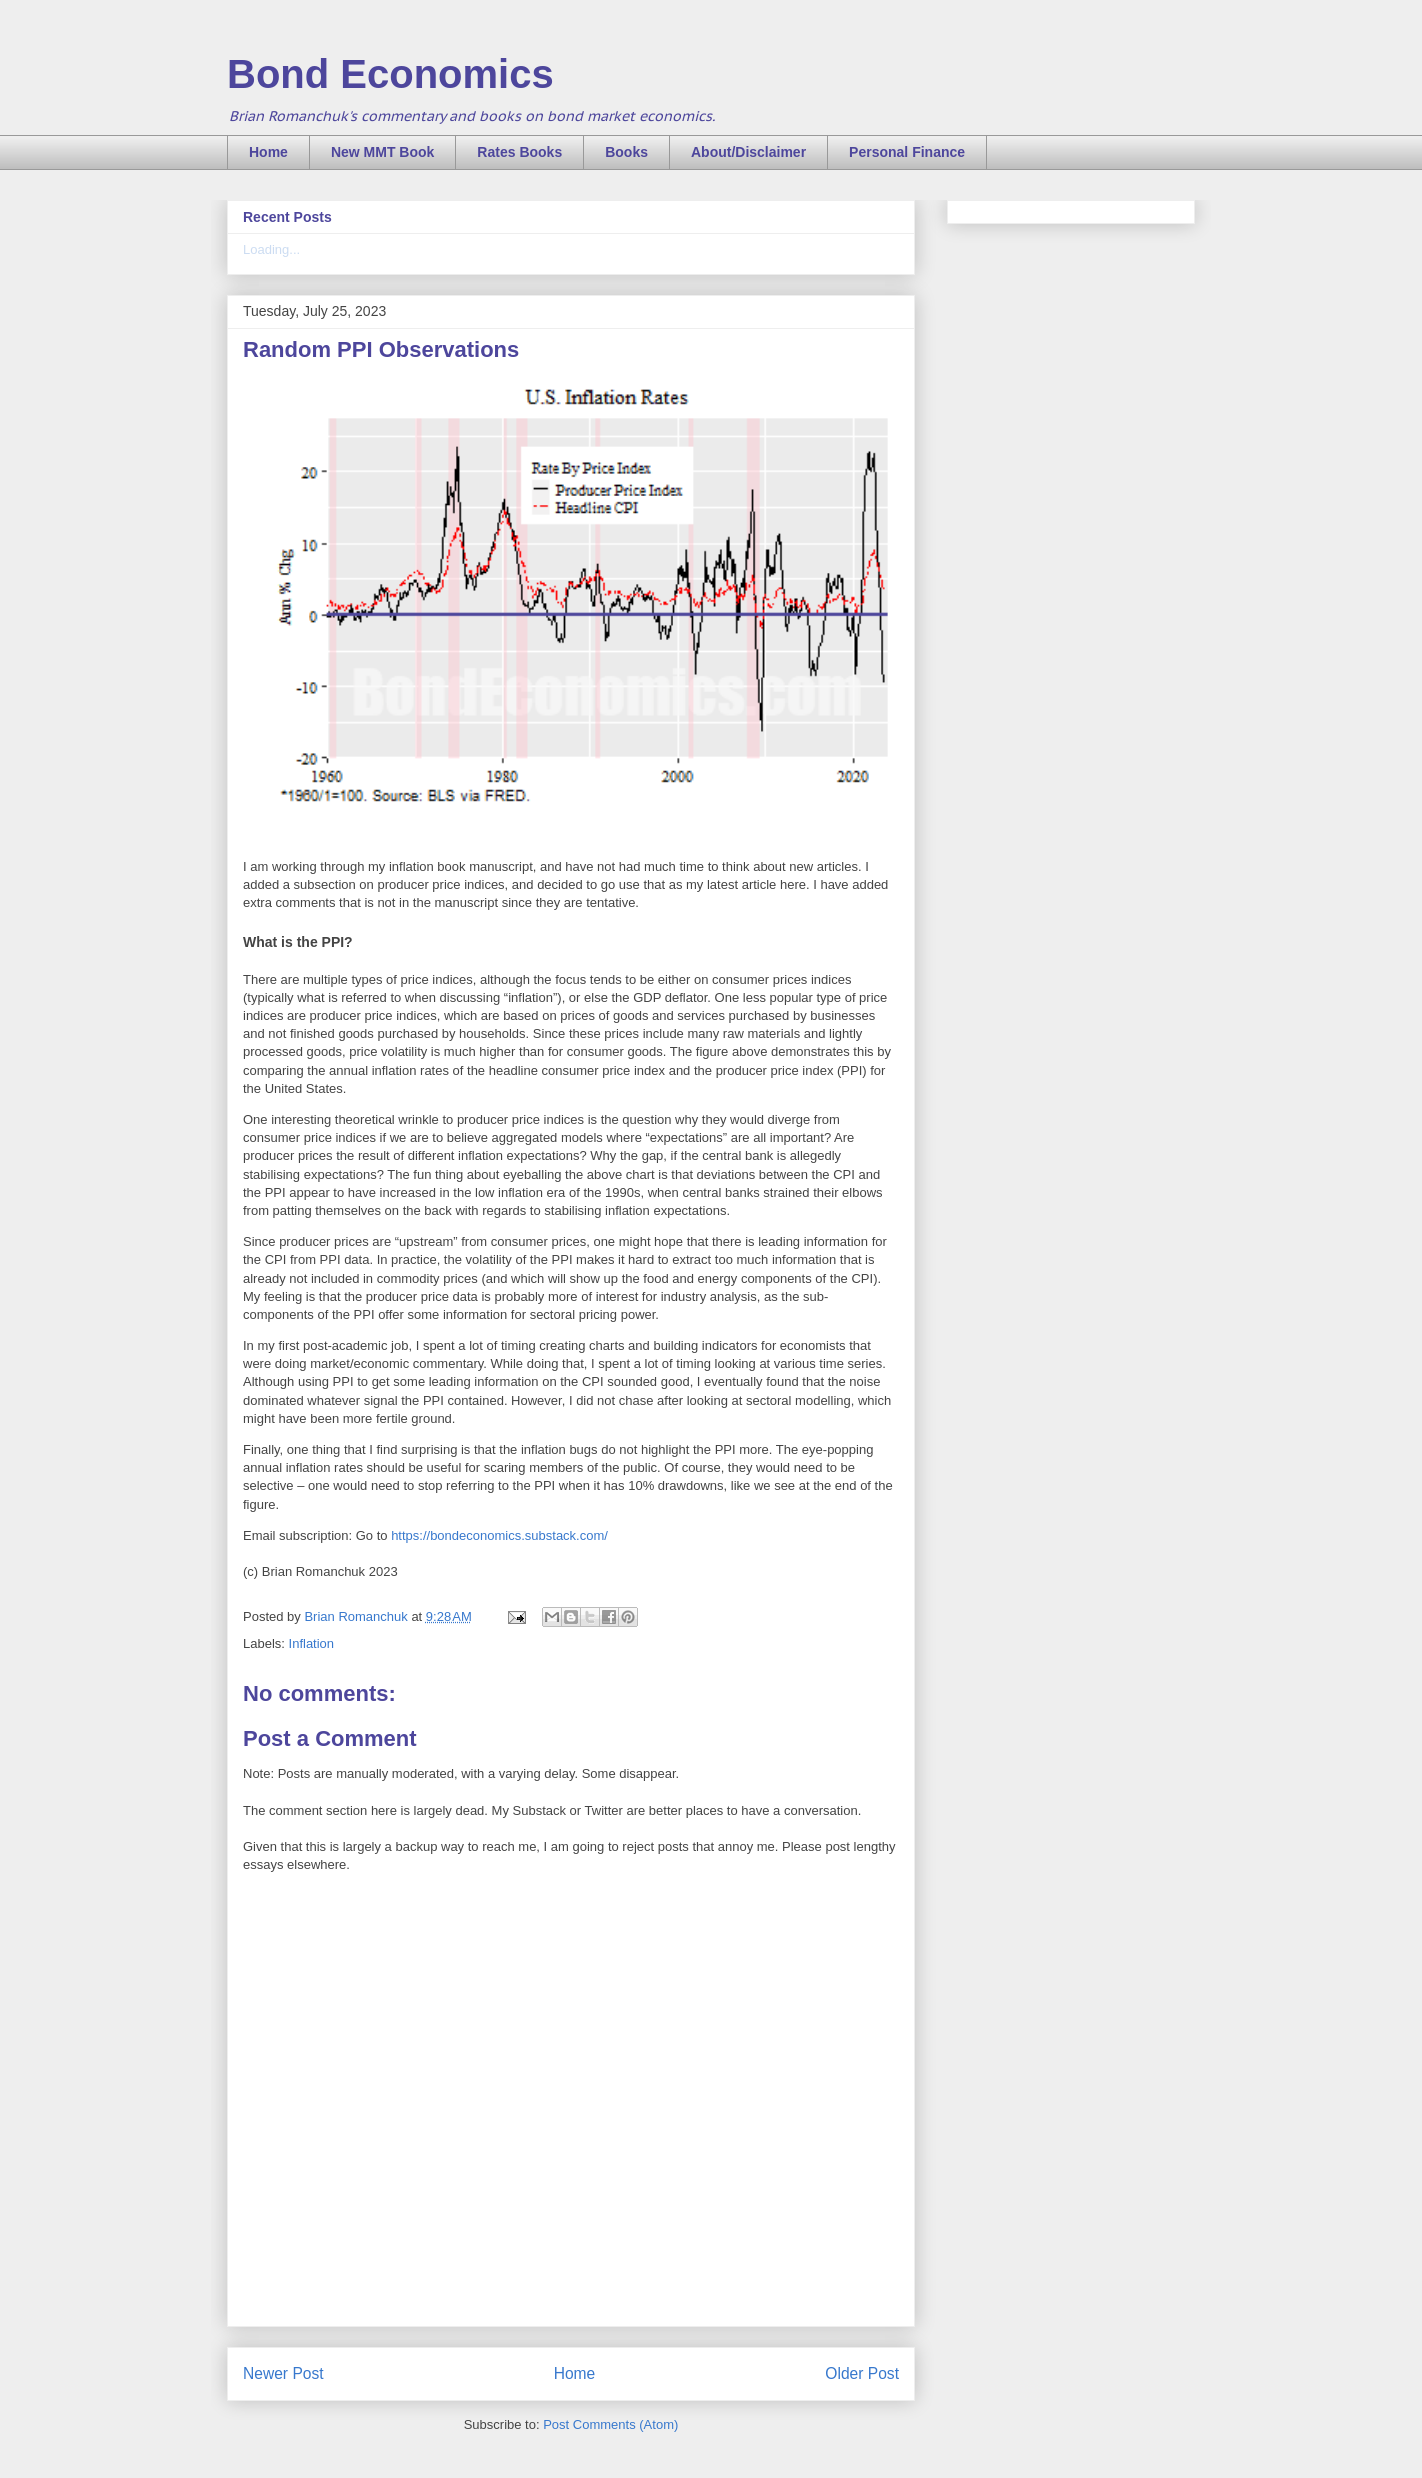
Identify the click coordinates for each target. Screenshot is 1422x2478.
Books (626, 152)
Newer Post (283, 2373)
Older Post (862, 2373)
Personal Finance (907, 152)
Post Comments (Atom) (610, 2424)
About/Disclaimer (748, 152)
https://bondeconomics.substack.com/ (499, 1535)
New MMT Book (382, 152)
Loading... (271, 249)
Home (268, 152)
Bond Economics (390, 74)
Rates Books (519, 152)
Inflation (312, 1643)
